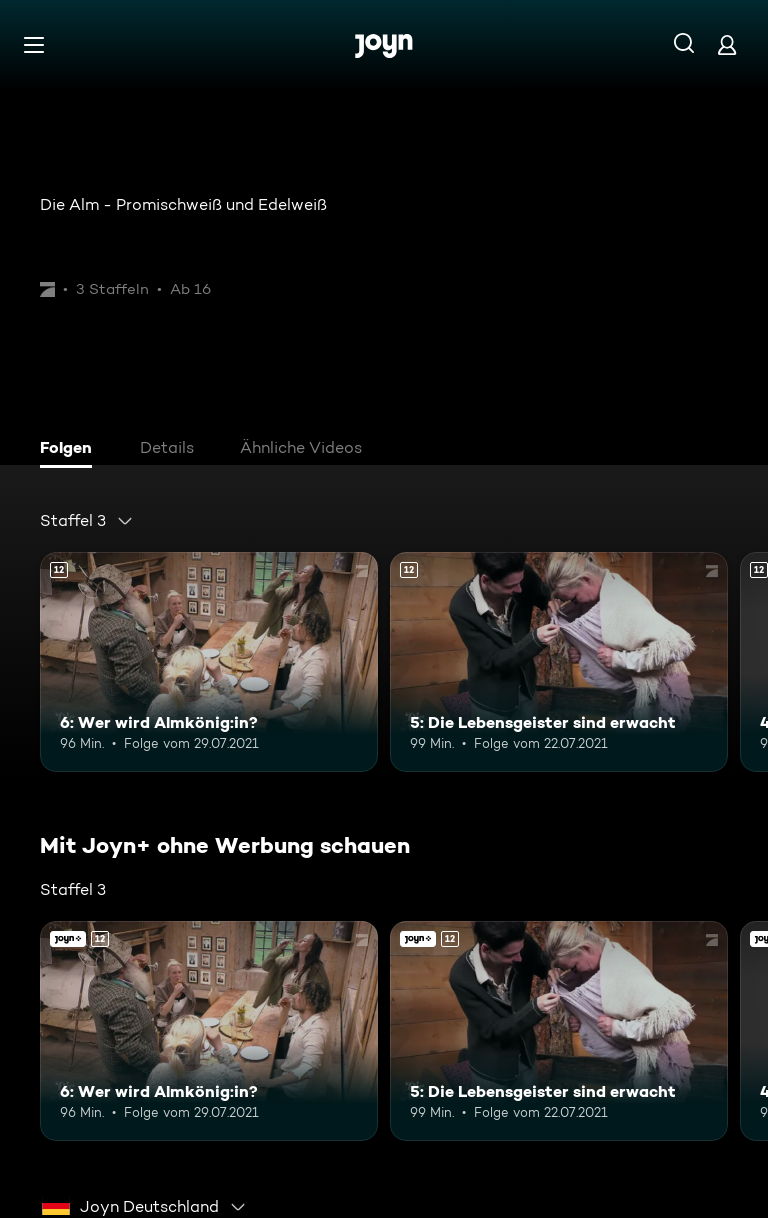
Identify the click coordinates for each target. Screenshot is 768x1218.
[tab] (71, 450)
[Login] (727, 44)
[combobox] (87, 521)
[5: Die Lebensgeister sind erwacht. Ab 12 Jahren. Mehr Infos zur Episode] (559, 662)
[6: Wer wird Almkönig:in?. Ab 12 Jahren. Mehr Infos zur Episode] (209, 662)
